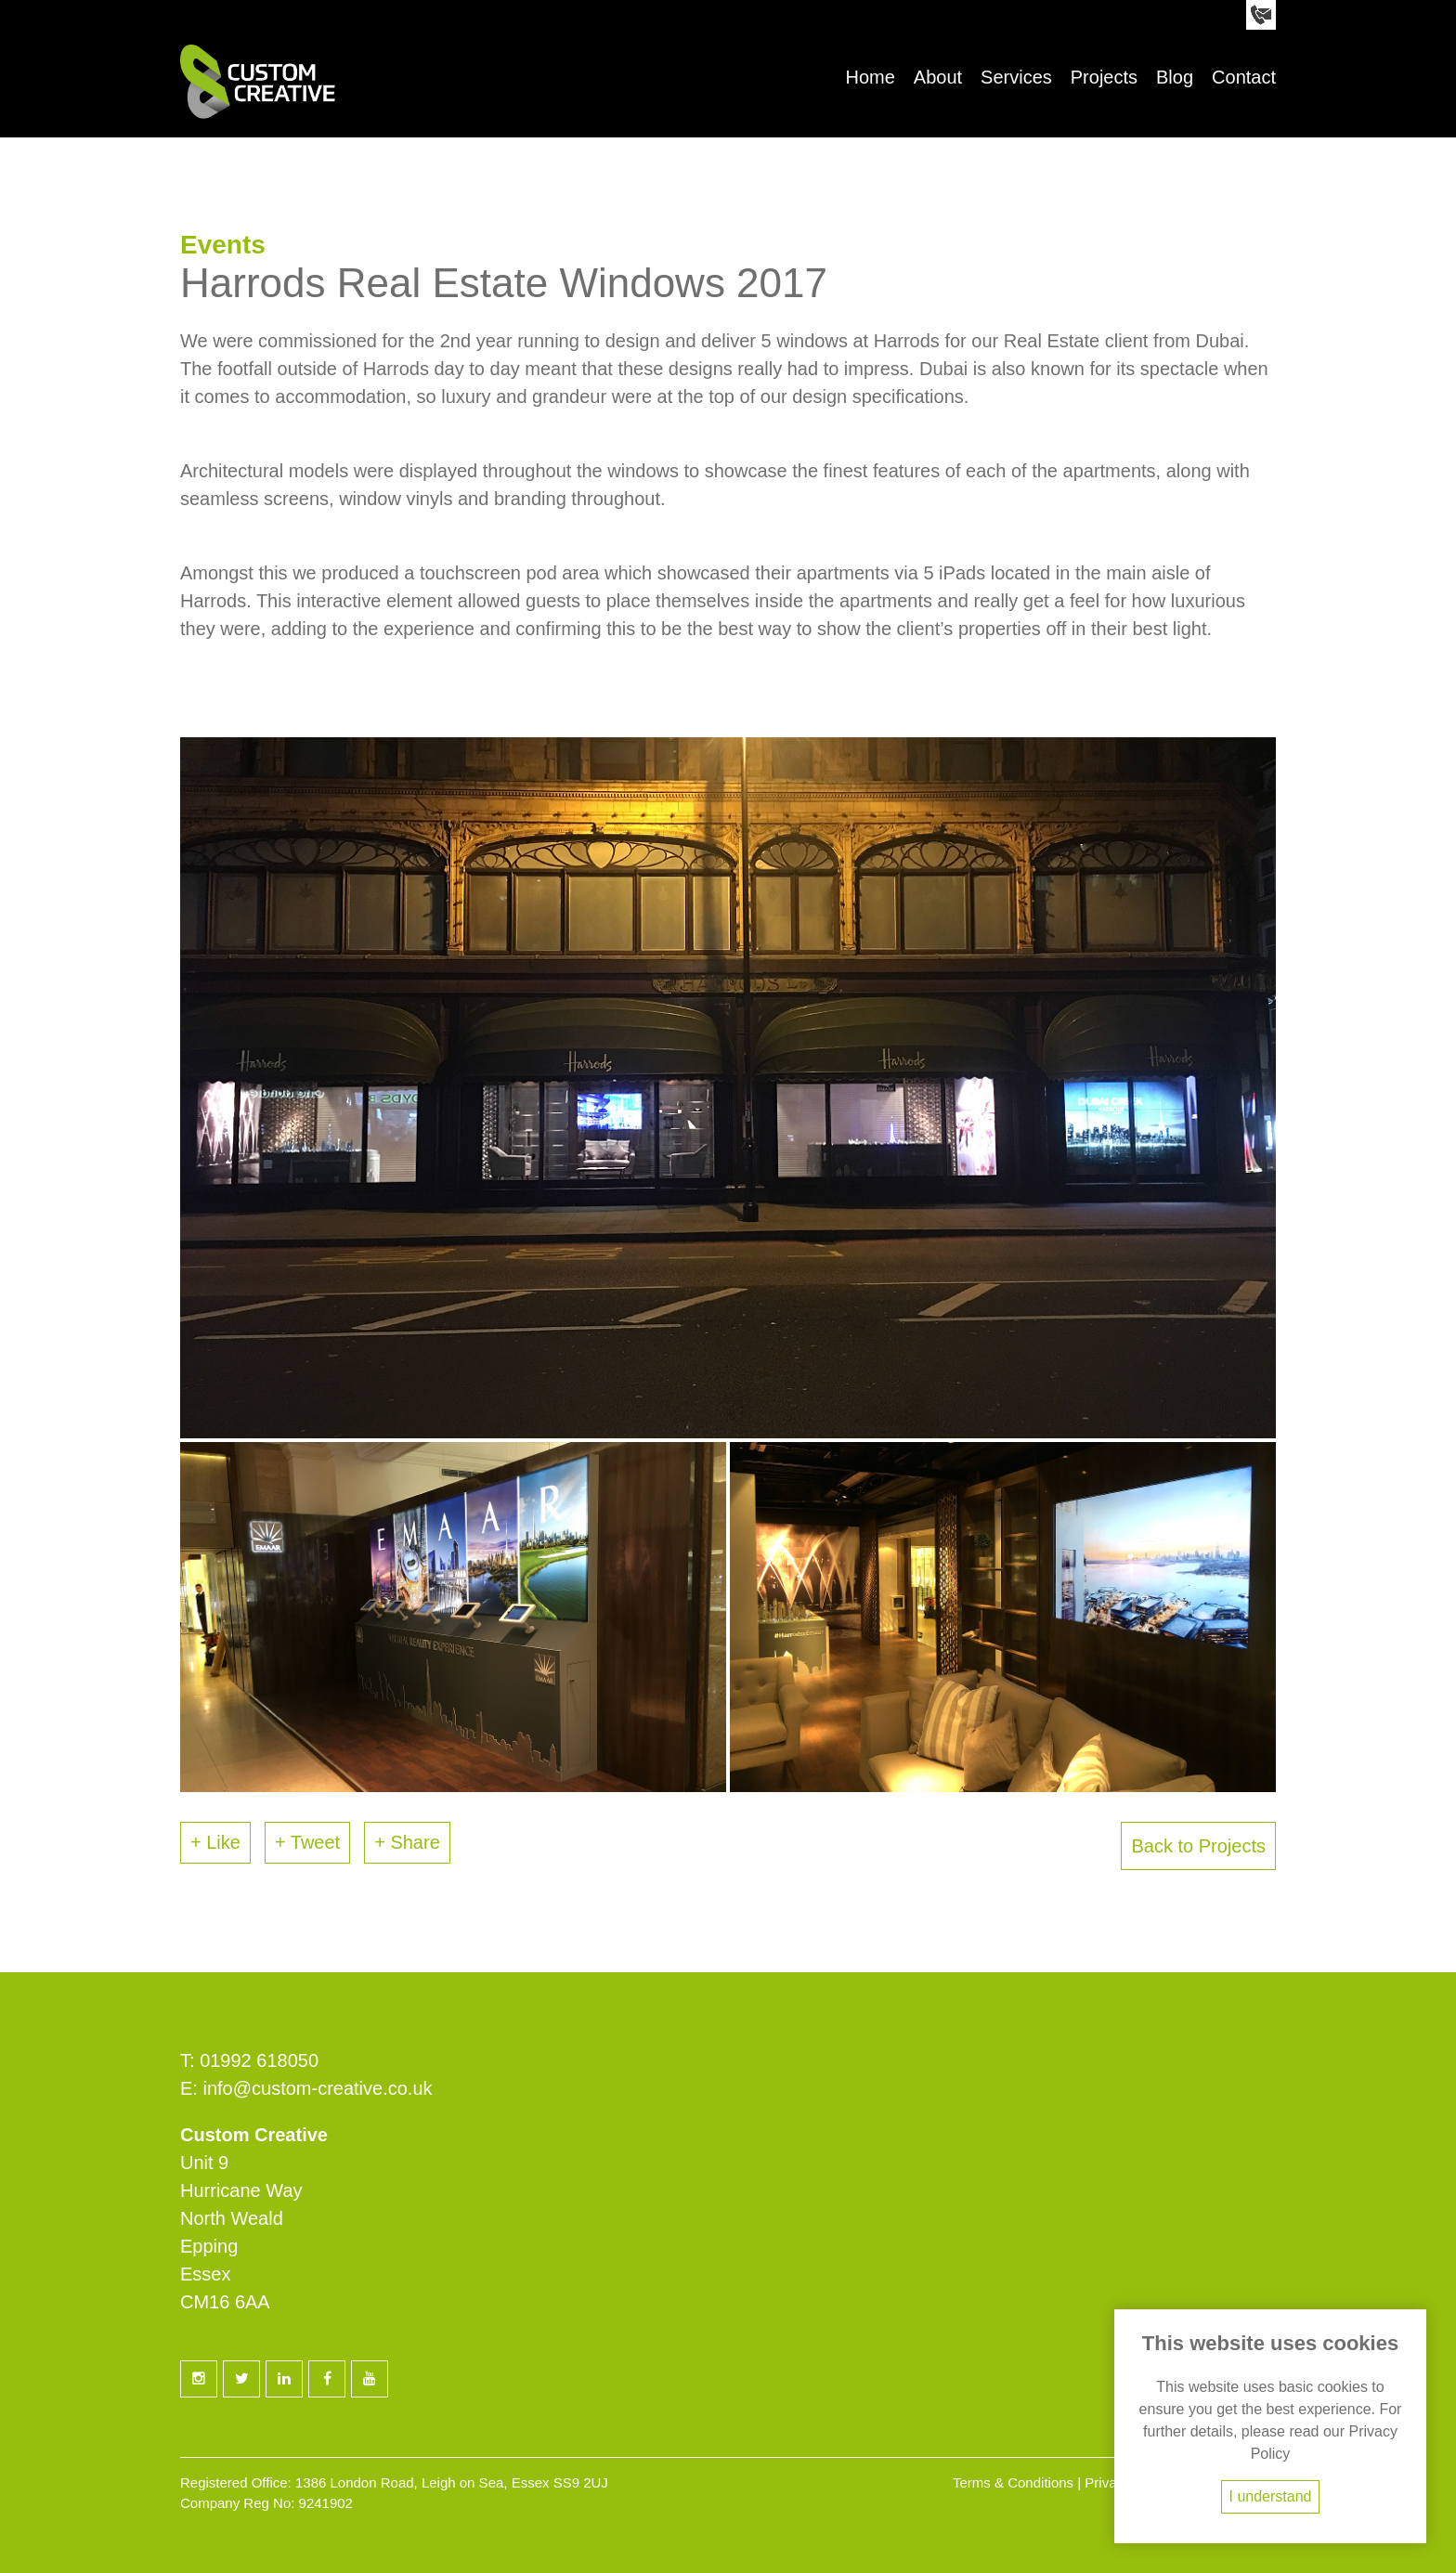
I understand (1270, 2496)
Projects (1104, 77)
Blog (1174, 77)
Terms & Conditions (1013, 2482)
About (938, 77)
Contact (1244, 77)
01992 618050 (259, 2060)
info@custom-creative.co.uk (317, 2088)
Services (1016, 77)
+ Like (215, 1842)
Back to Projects (1198, 1846)
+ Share (407, 1842)
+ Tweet (307, 1842)
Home (869, 77)
